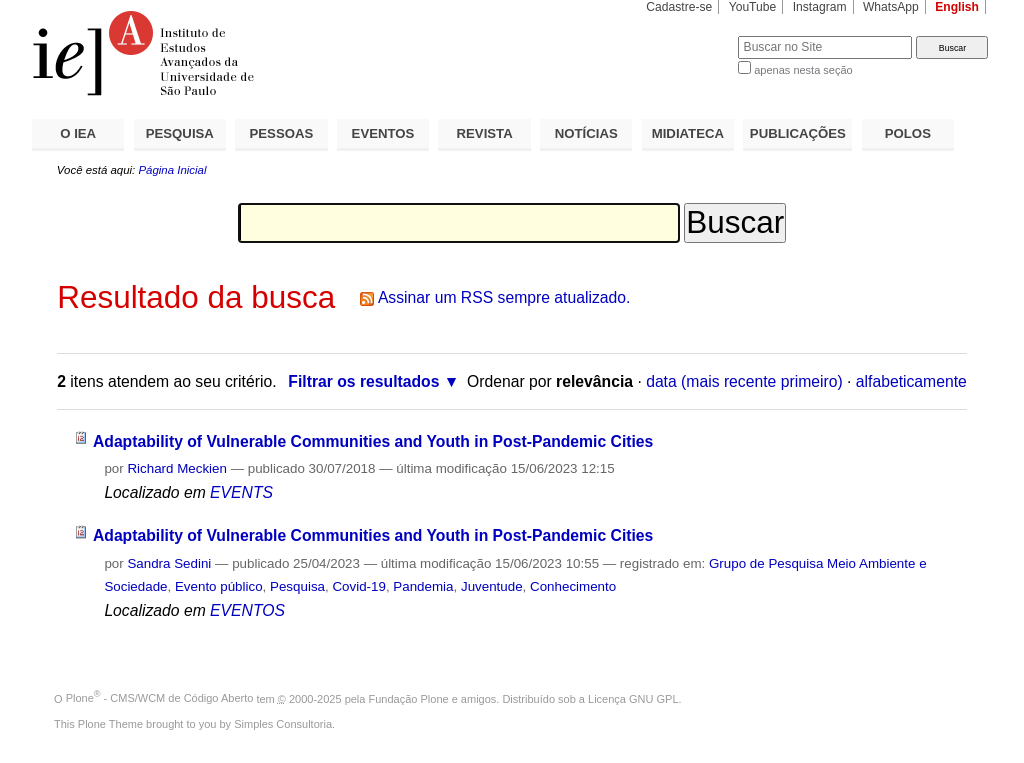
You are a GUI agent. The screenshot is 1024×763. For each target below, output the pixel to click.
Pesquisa (297, 586)
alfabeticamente (911, 381)
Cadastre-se (679, 7)
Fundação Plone (409, 698)
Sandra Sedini (169, 563)
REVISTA (485, 133)
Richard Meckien (177, 468)
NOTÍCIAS (586, 133)
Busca (689, 35)
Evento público (219, 586)
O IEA (78, 133)
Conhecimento (573, 586)
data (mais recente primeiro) (744, 381)
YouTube (753, 7)
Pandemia (423, 586)
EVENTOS (383, 133)
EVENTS (241, 492)
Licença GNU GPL (633, 698)
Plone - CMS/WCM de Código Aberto (160, 698)
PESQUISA (180, 133)
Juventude (492, 586)
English (957, 7)
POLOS (908, 133)
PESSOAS (282, 133)
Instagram (820, 7)
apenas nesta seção (803, 70)
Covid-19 (358, 586)
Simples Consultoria (283, 724)
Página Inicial (172, 170)
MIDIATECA (688, 133)
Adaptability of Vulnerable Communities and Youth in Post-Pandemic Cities (373, 441)
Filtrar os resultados (363, 381)
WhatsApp (891, 7)
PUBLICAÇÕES (798, 133)
